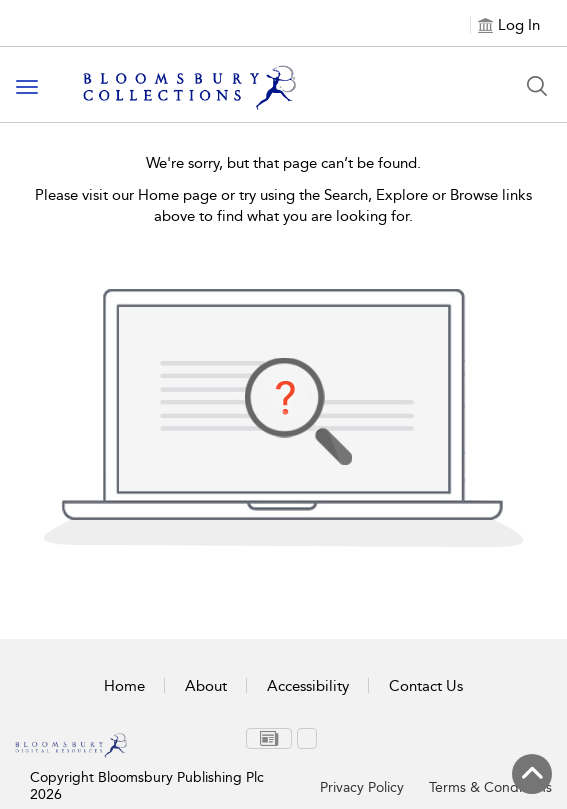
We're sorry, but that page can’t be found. (283, 163)
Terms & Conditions (490, 787)
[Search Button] (537, 86)
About (206, 686)
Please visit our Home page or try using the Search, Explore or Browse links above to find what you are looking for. (283, 205)
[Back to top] (532, 774)
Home (124, 686)
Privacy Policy (362, 787)
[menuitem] (269, 738)
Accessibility (308, 686)
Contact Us (426, 686)
